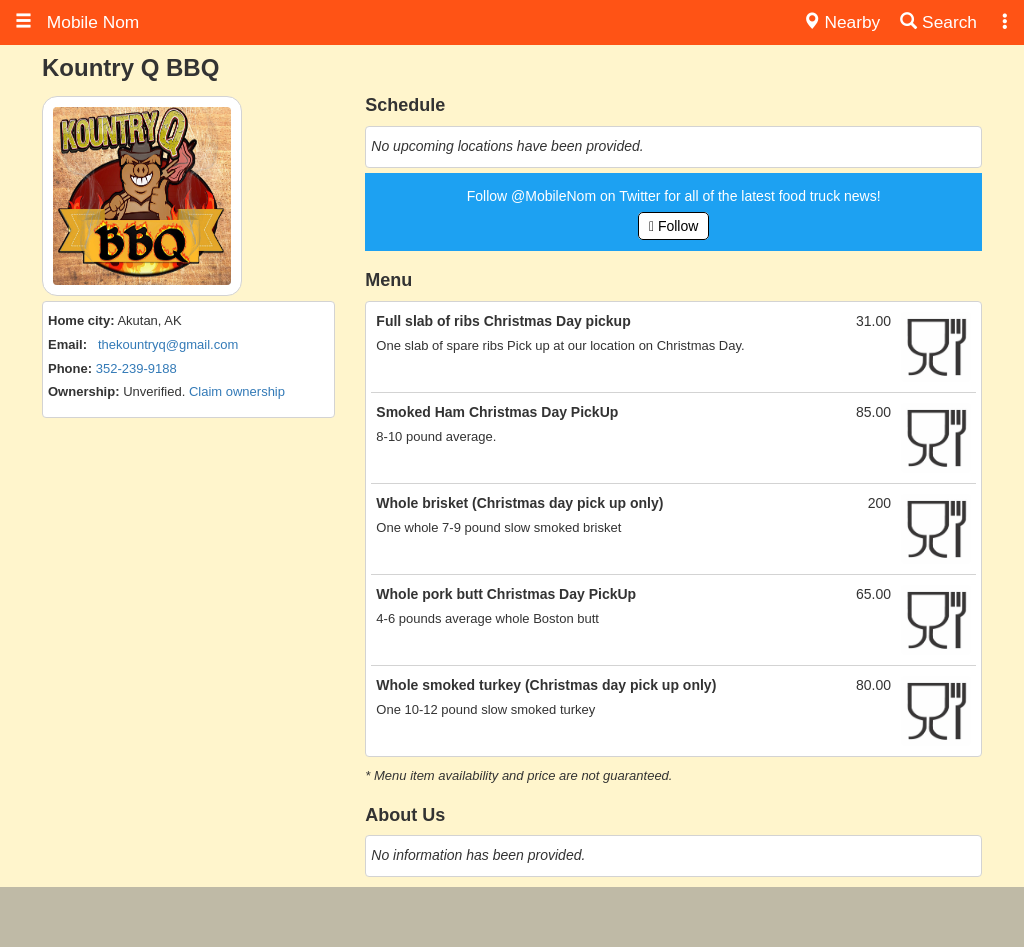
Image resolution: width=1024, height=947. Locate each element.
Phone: (70, 368)
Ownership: (84, 391)
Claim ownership (237, 391)
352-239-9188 (136, 368)
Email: (67, 344)
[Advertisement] (512, 917)
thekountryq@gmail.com (168, 344)
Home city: (81, 320)
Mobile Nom (77, 22)
